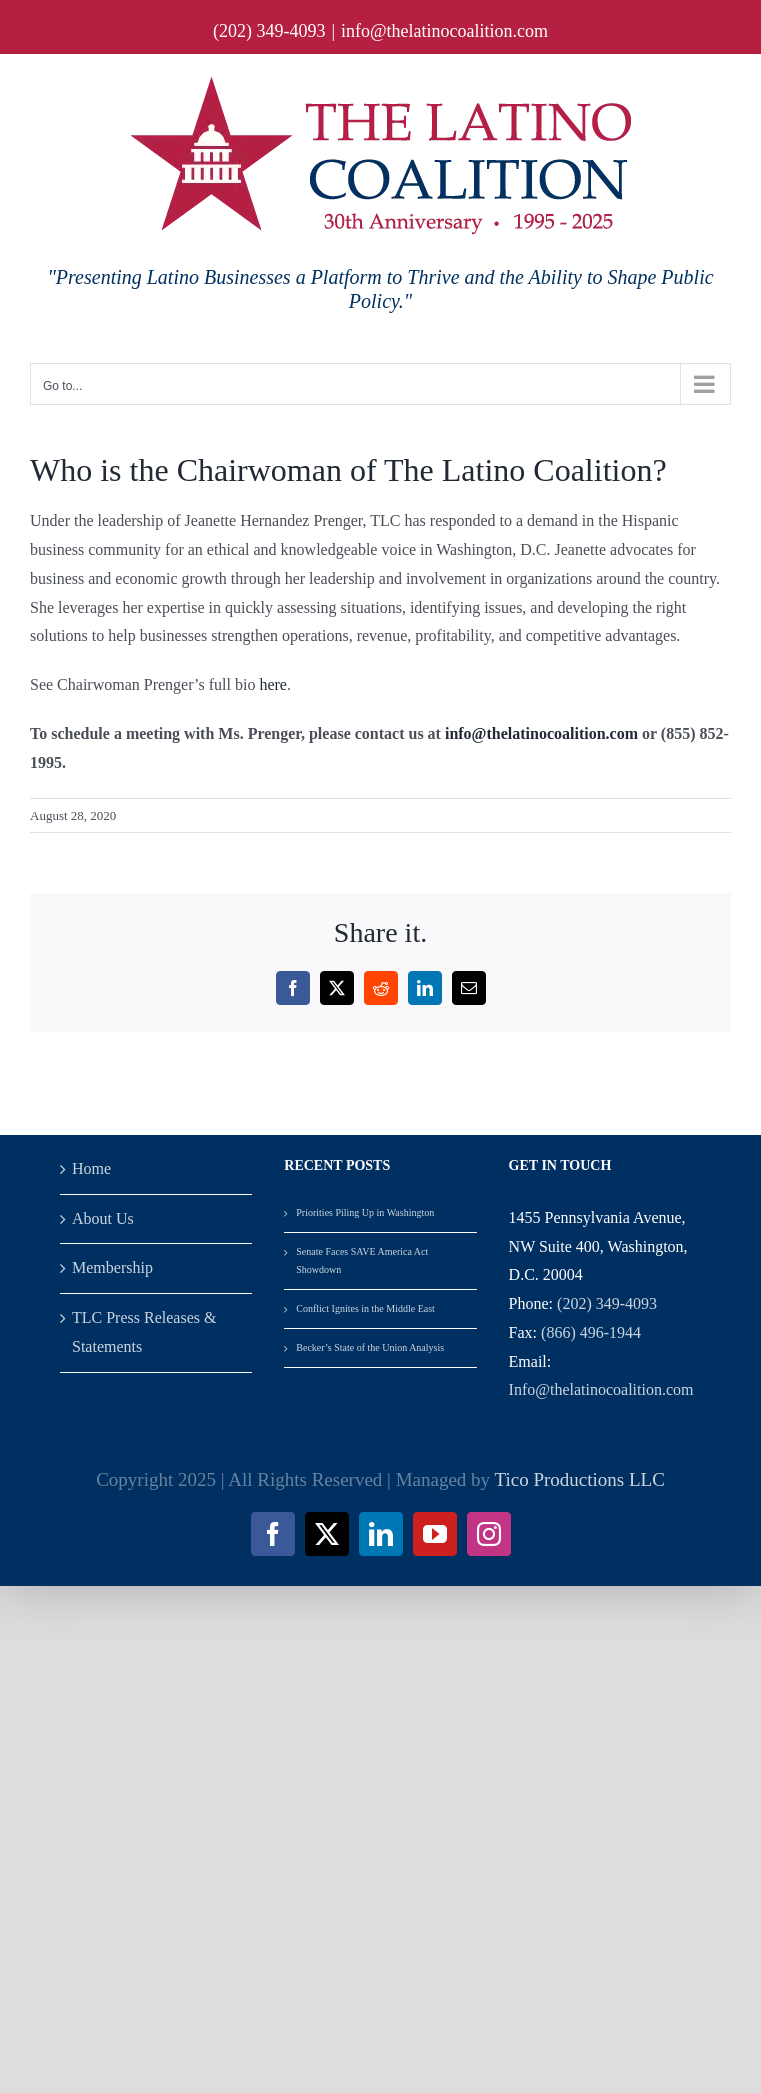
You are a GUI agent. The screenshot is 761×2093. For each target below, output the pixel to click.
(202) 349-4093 (607, 1303)
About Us (103, 1218)
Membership (112, 1267)
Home (91, 1168)
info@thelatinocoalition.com (444, 31)
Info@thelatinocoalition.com (601, 1389)
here (273, 684)
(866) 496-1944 (591, 1332)
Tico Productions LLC (580, 1479)
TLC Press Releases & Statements (144, 1332)
